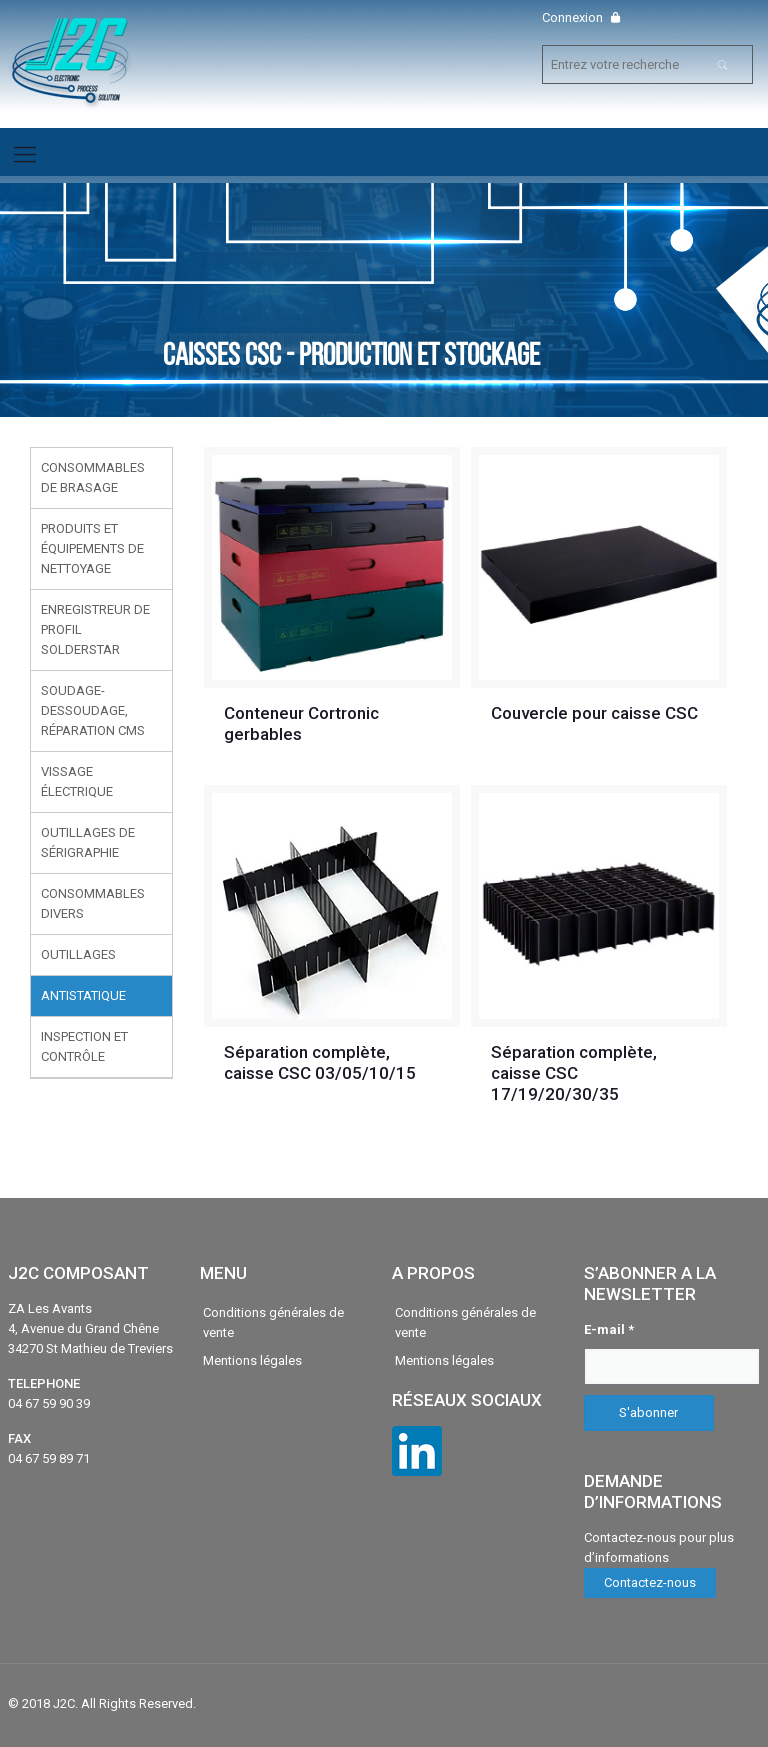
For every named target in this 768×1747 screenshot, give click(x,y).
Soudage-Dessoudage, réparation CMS (93, 710)
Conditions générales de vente (273, 1322)
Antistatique (83, 995)
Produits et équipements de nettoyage (92, 548)
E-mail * (609, 1329)
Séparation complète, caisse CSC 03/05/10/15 (320, 1062)
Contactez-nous (650, 1582)
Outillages (78, 954)
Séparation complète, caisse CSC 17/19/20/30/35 (574, 1073)
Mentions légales (252, 1360)
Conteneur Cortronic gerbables (301, 723)
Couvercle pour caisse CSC (594, 713)
